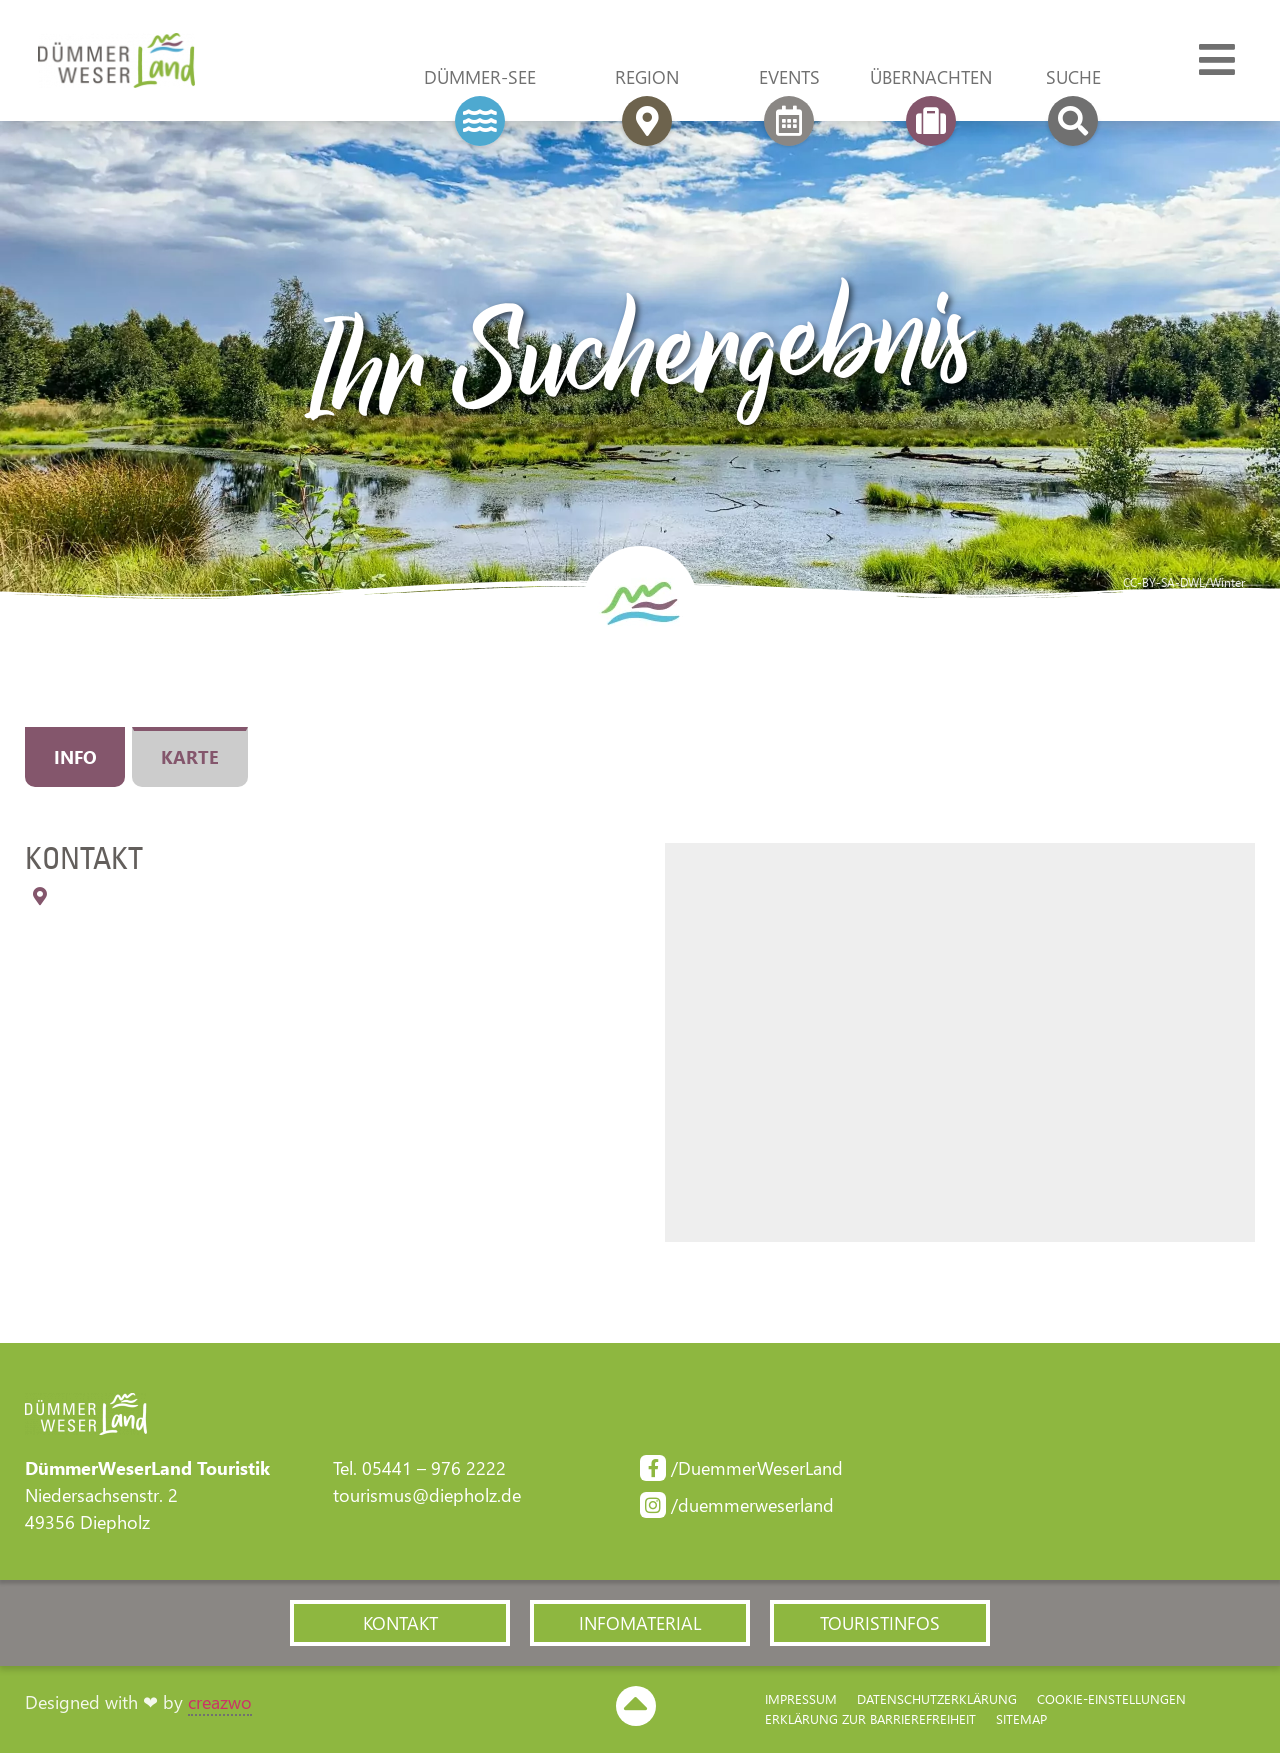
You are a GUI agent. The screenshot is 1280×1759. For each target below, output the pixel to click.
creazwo (220, 1709)
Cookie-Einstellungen (1111, 1705)
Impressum (801, 1705)
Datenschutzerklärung (937, 1705)
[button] (400, 1628)
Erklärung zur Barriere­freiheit (870, 1725)
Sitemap (1021, 1725)
